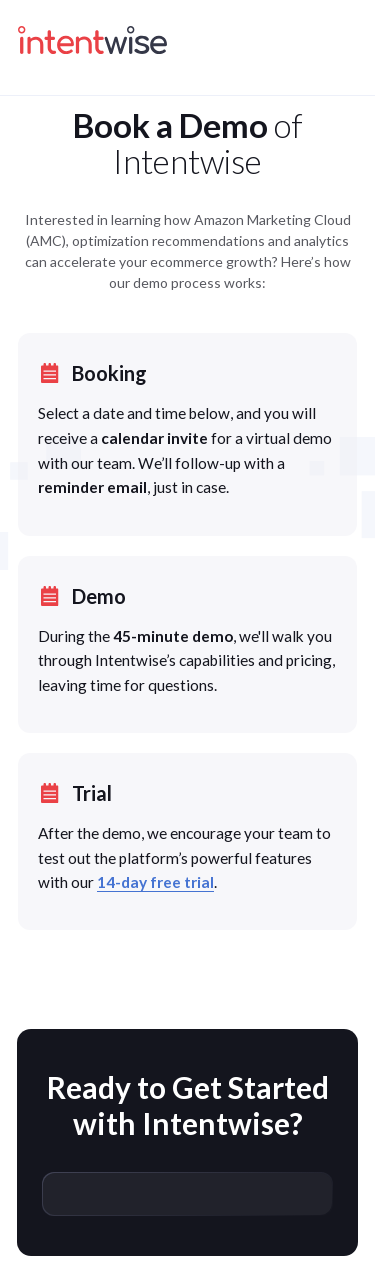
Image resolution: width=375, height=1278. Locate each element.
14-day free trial (155, 882)
